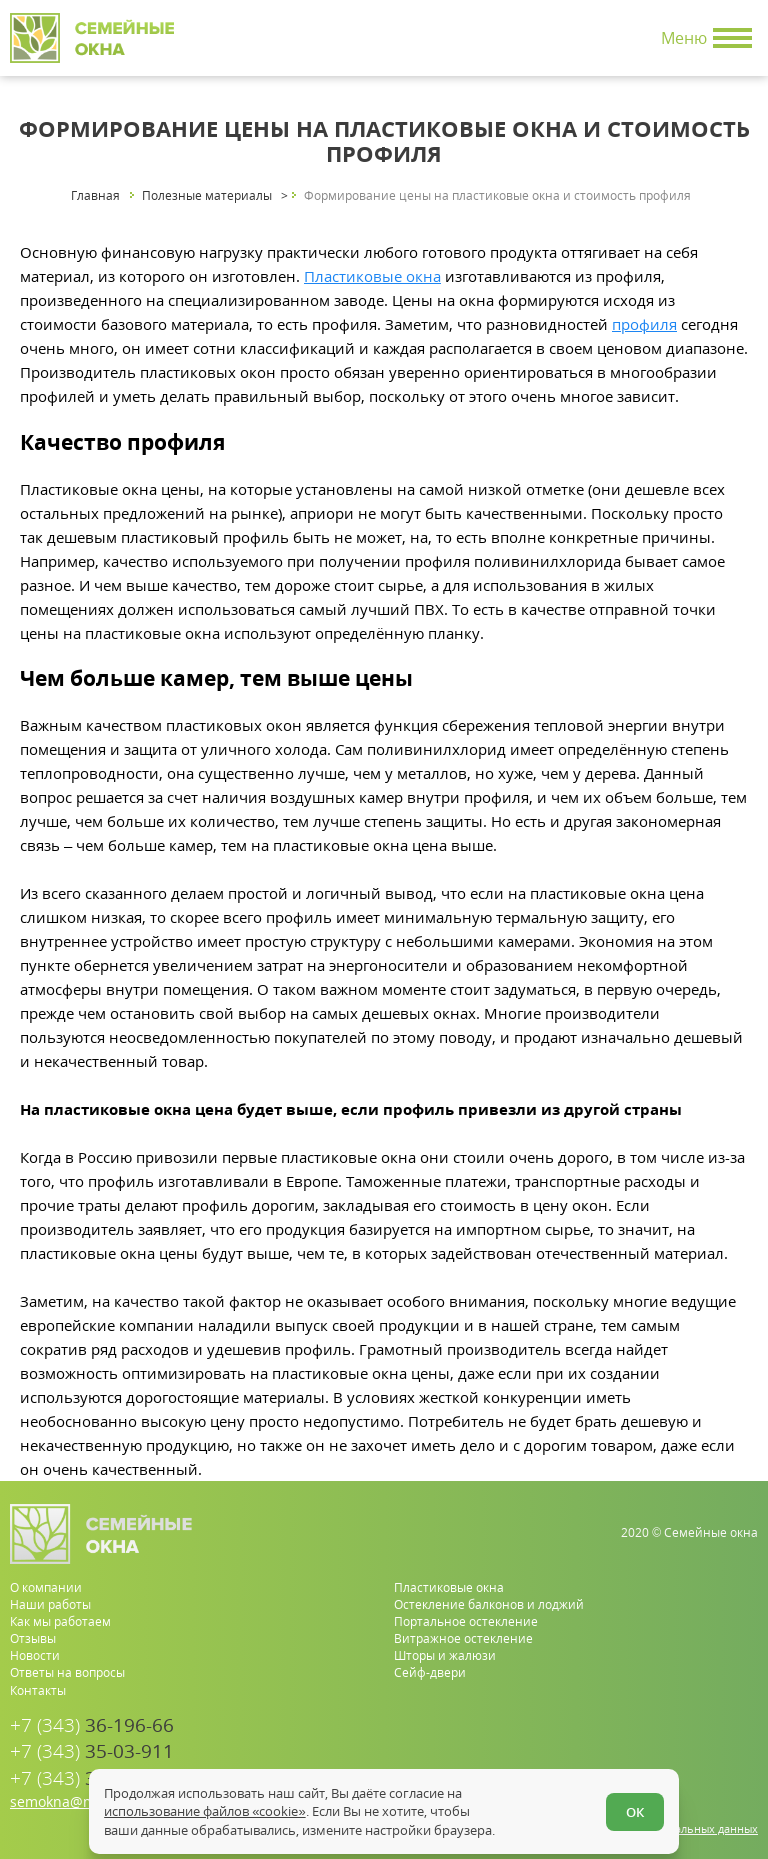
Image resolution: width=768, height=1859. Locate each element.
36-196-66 (92, 1725)
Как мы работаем (60, 1621)
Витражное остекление (463, 1638)
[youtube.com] (712, 1762)
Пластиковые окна (372, 276)
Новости (35, 1655)
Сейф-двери (430, 1672)
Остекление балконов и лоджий (489, 1604)
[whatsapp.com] (680, 1762)
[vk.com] (744, 1762)
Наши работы (50, 1604)
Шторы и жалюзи (445, 1655)
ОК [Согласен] (635, 1812)
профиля (644, 324)
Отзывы (33, 1638)
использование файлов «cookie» (204, 1811)
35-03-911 (92, 1751)
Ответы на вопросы (67, 1672)
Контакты (38, 1690)
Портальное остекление (466, 1621)
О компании (46, 1587)
